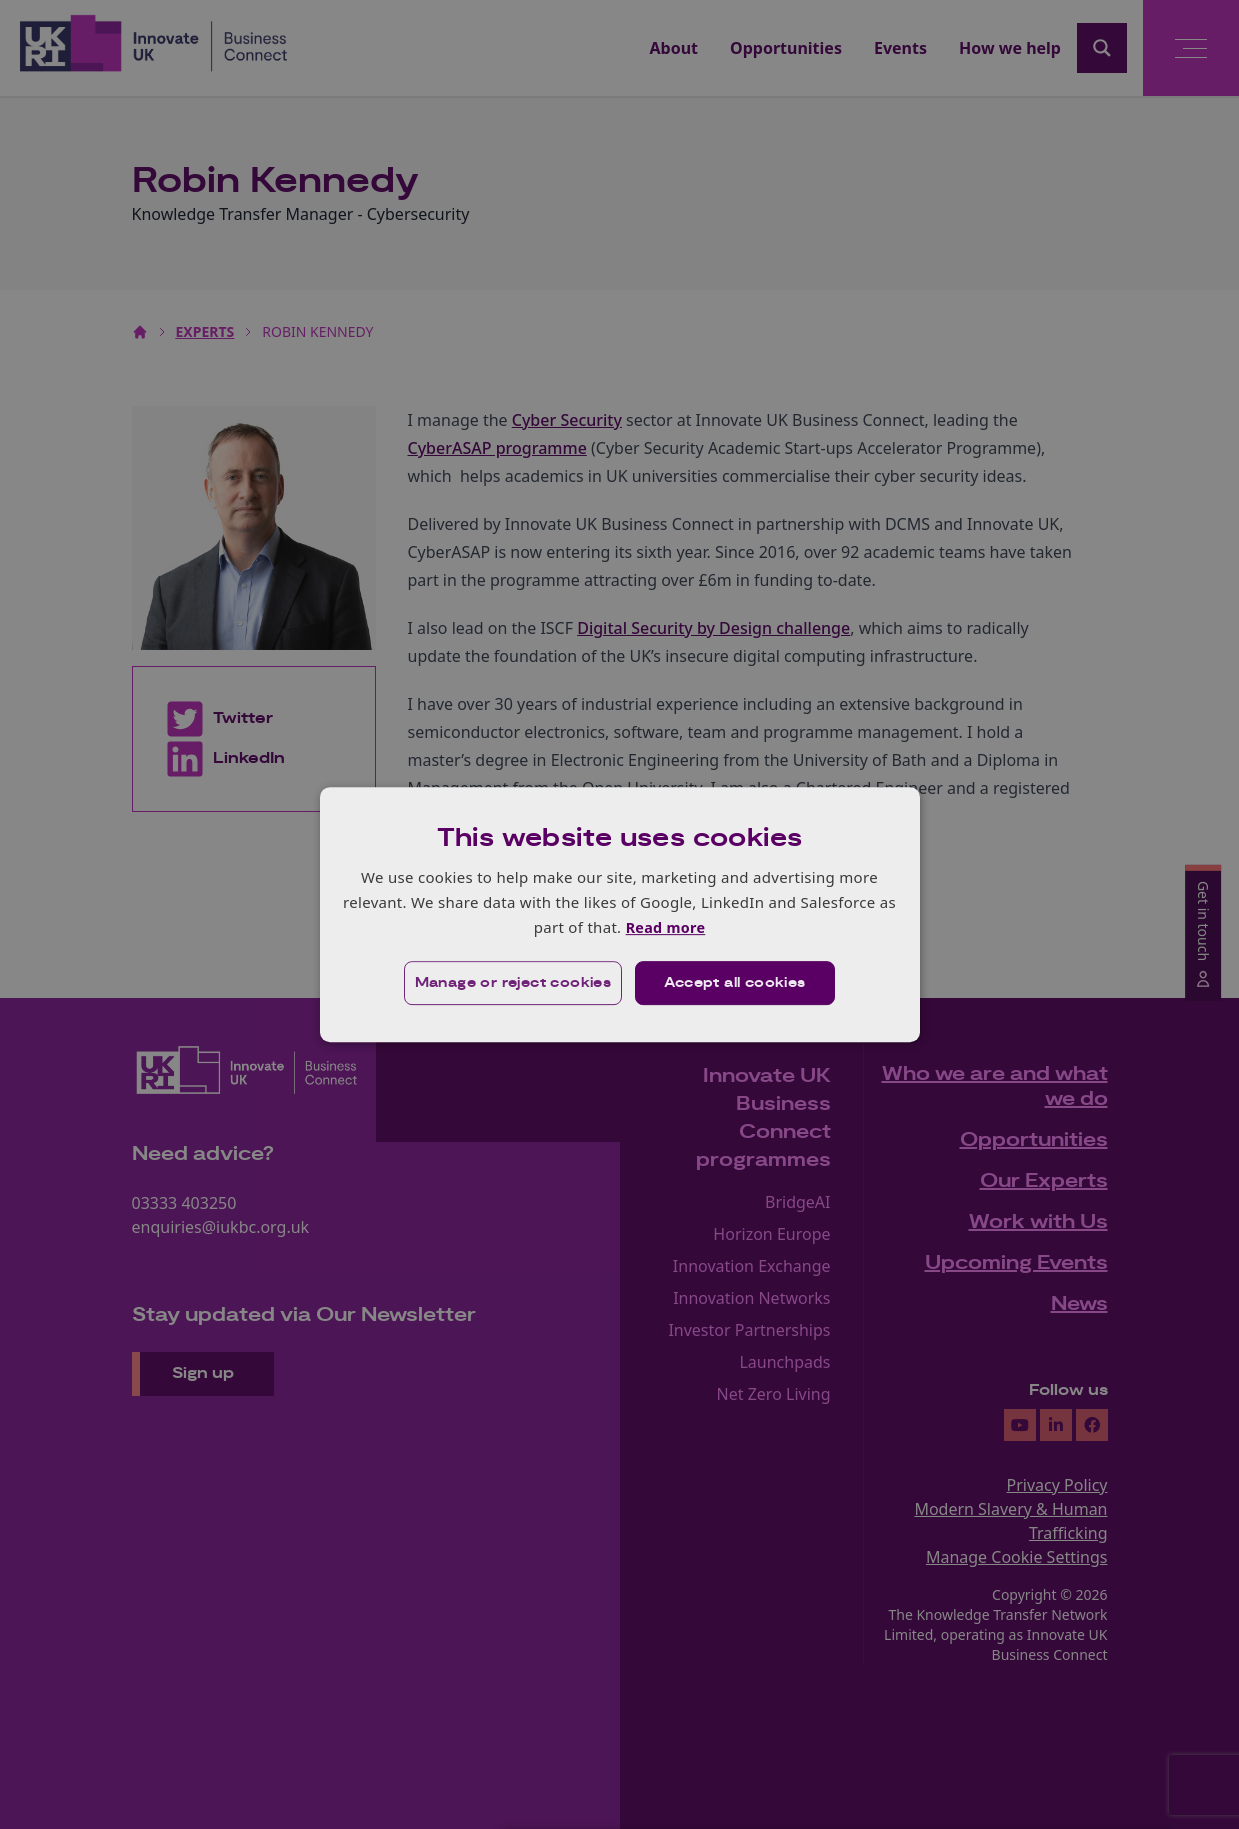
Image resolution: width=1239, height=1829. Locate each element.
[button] (511, 984)
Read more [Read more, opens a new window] (665, 927)
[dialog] (620, 914)
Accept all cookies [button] (735, 984)
